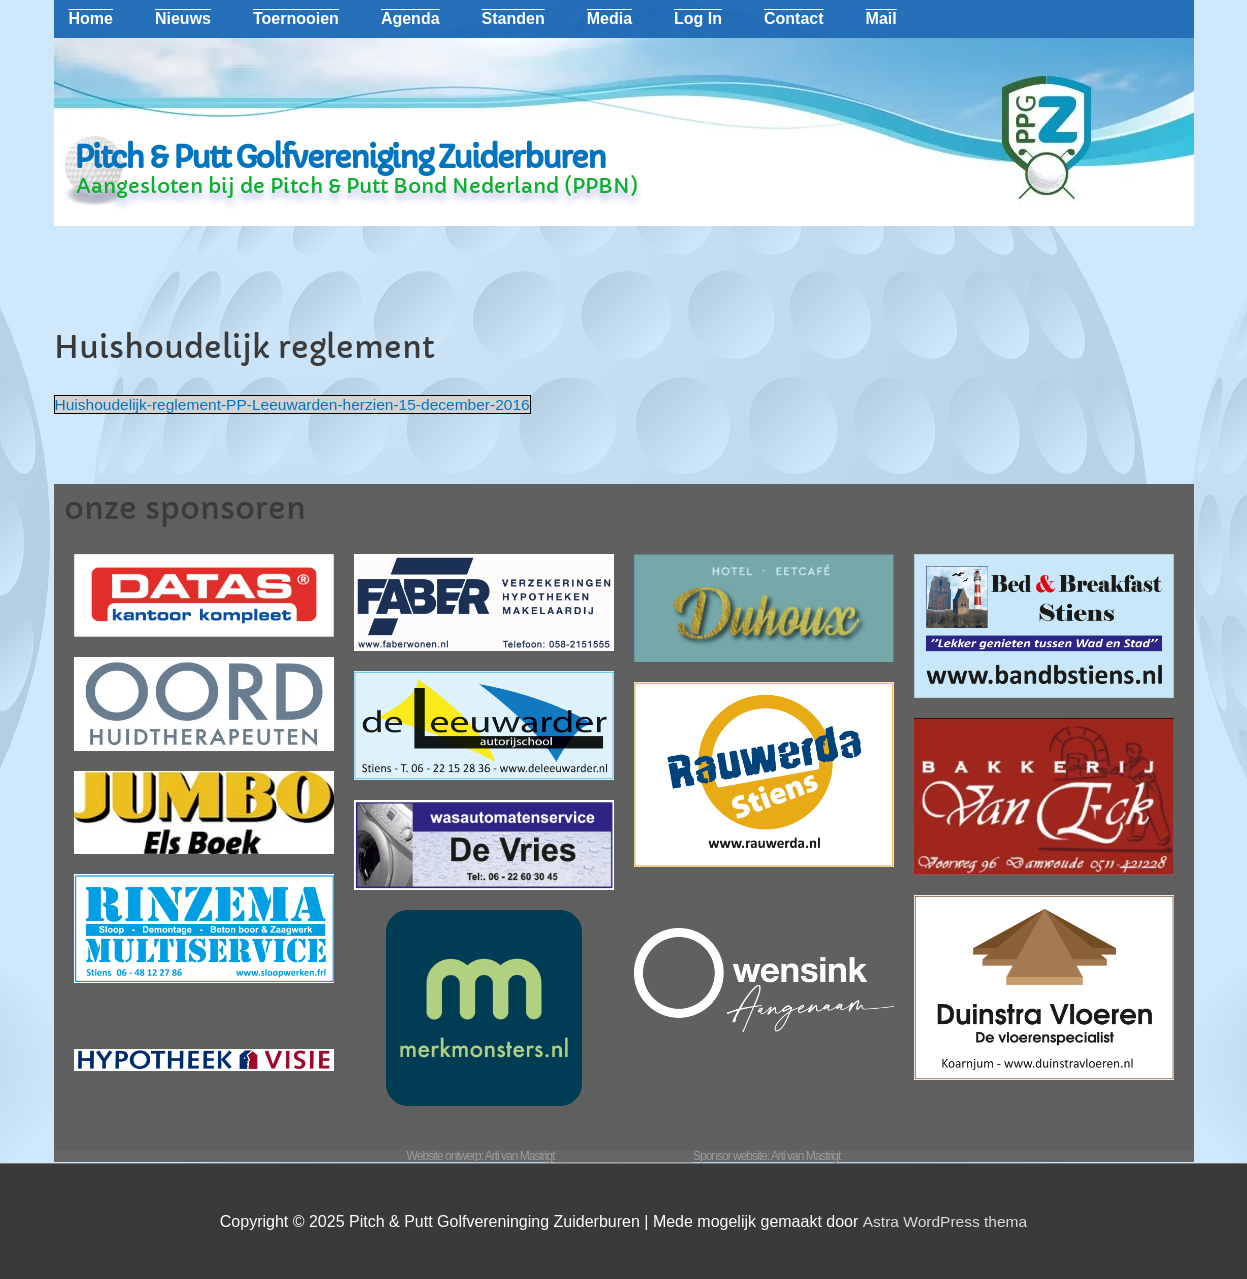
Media (609, 18)
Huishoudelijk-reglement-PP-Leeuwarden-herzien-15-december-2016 (300, 404)
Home (91, 18)
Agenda (410, 18)
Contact (794, 18)
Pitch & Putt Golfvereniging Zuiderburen (339, 157)
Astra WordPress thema (945, 1221)
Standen (513, 18)
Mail (881, 18)
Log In (698, 18)
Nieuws (183, 18)
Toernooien (296, 18)
